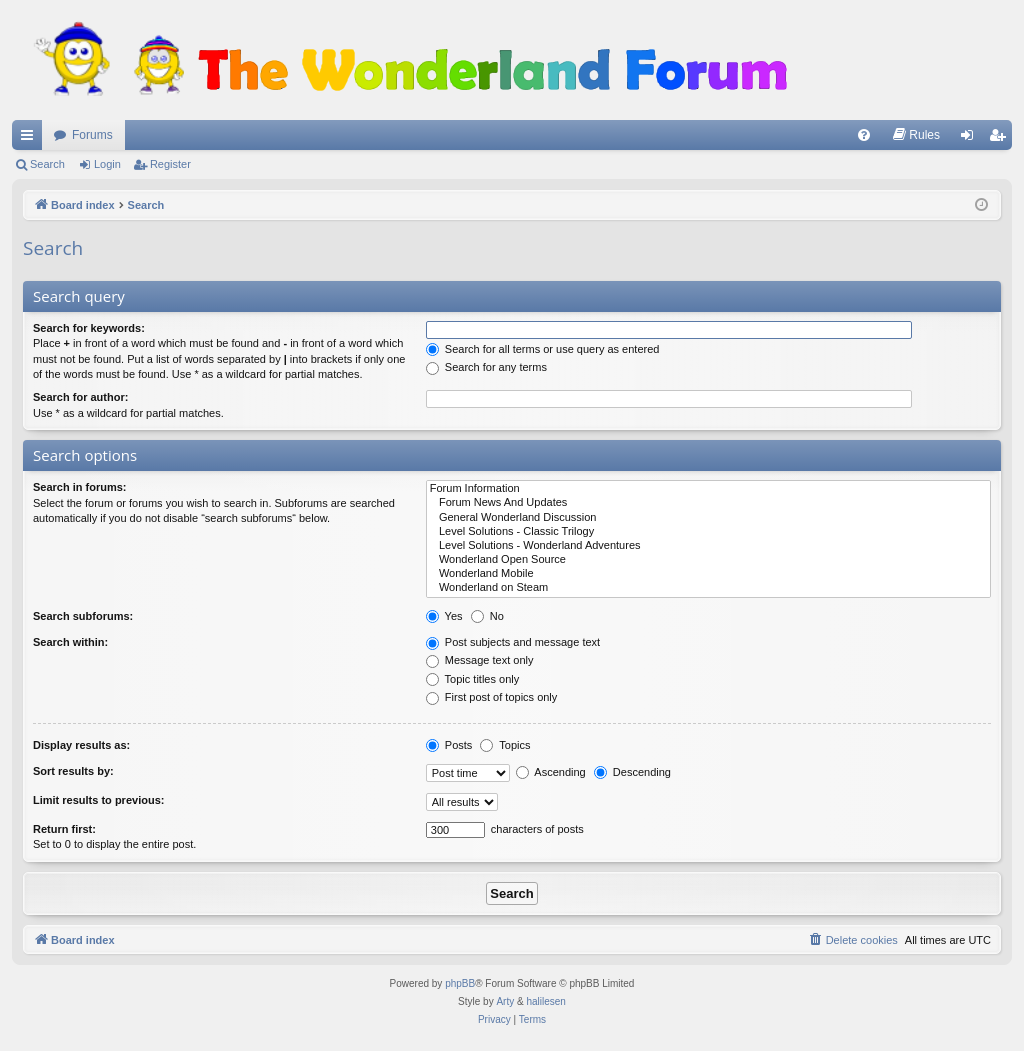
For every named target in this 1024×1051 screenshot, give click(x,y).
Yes (444, 616)
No (487, 616)
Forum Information (708, 489)
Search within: (70, 642)
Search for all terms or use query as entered (543, 349)
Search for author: (80, 397)
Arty (505, 1001)
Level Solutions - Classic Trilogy (708, 532)
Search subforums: (83, 616)
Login (107, 164)
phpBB (460, 983)
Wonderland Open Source (708, 560)
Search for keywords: (89, 328)
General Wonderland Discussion (708, 518)
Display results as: (81, 745)
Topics (505, 745)
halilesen (545, 1001)
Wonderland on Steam (708, 588)
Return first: (64, 829)
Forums (92, 135)
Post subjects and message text (513, 642)
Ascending (551, 772)
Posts (449, 745)
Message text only (480, 660)
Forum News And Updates (708, 503)
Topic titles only (472, 679)
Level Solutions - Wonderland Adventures (708, 546)
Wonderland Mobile (708, 574)
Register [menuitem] (1001, 139)
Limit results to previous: (98, 800)
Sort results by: (73, 771)
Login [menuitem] (971, 139)
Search (47, 164)
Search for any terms (486, 367)
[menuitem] (864, 135)
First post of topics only (492, 697)
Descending (632, 772)
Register (170, 164)
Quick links (31, 139)
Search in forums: (80, 487)
